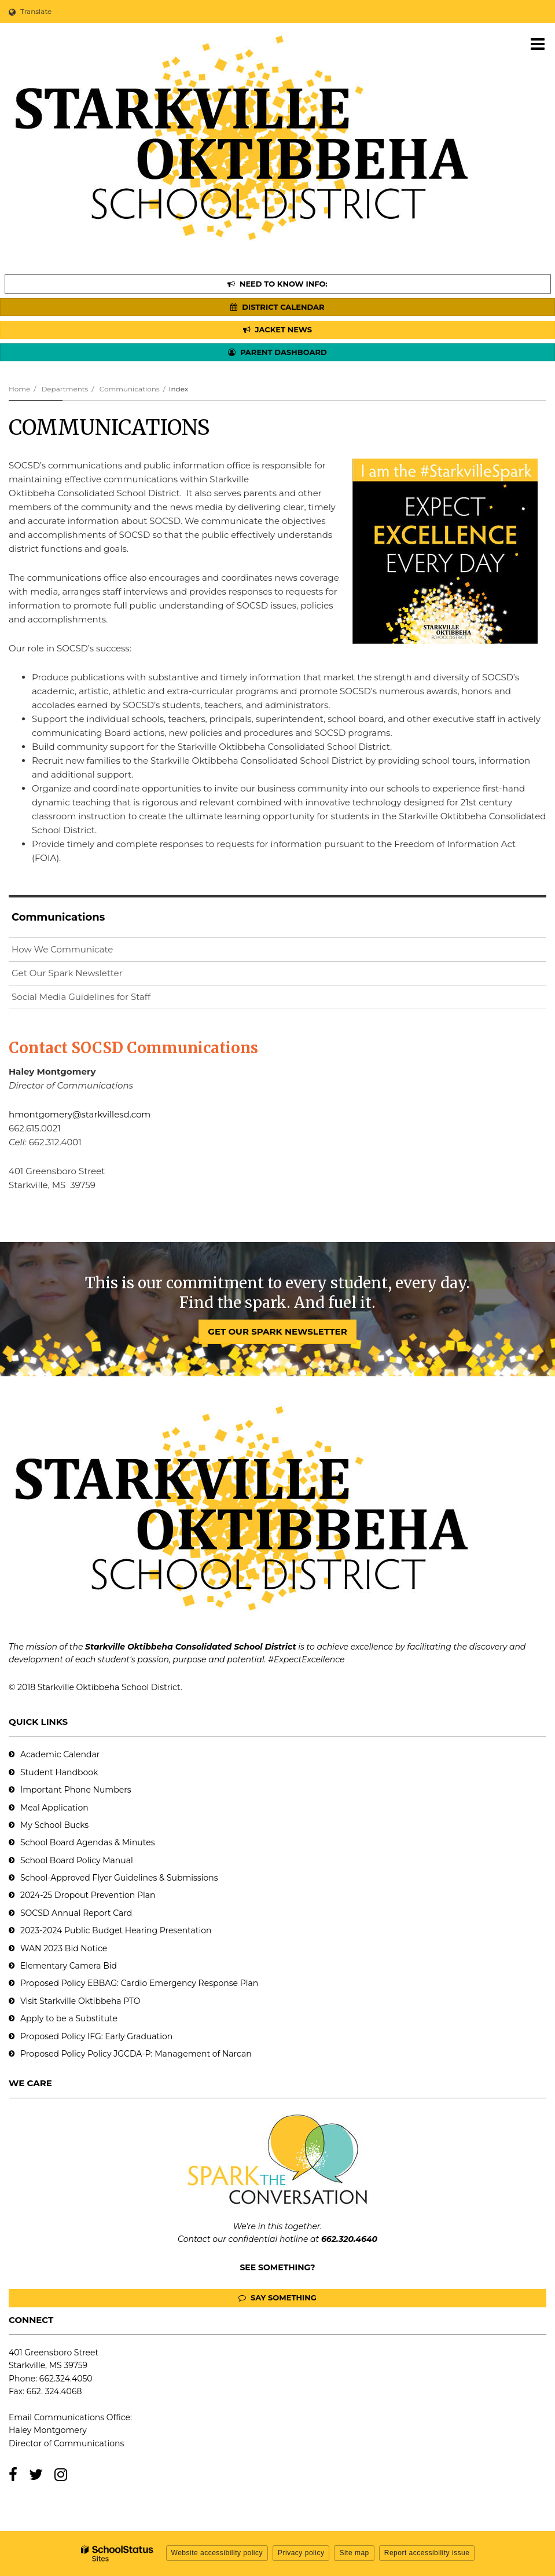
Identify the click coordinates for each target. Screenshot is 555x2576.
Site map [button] (354, 2553)
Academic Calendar (60, 1754)
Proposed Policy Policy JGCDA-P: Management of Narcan (136, 2054)
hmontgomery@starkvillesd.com (79, 1114)
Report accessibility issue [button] (427, 2553)
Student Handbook (59, 1772)
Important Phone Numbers (75, 1789)
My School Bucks (54, 1825)
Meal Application (54, 1807)
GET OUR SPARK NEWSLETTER (277, 1331)
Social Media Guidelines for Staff (81, 996)
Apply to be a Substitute (68, 2018)
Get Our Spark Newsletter (86, 975)
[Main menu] (537, 43)
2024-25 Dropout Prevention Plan (87, 1895)
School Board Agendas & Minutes (87, 1842)
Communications (130, 388)
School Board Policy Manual (76, 1860)
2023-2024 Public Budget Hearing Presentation (115, 1930)
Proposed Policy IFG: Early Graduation (96, 2036)
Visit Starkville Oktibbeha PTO (80, 2001)
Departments (64, 388)
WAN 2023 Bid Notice (63, 1948)
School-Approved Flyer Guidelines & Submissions (119, 1878)
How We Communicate (62, 949)
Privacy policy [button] (301, 2553)
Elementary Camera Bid (68, 1966)
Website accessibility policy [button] (217, 2553)
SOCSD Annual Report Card (76, 1913)
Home (19, 388)
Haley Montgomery (48, 2430)
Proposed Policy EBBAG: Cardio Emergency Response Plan (139, 1983)
